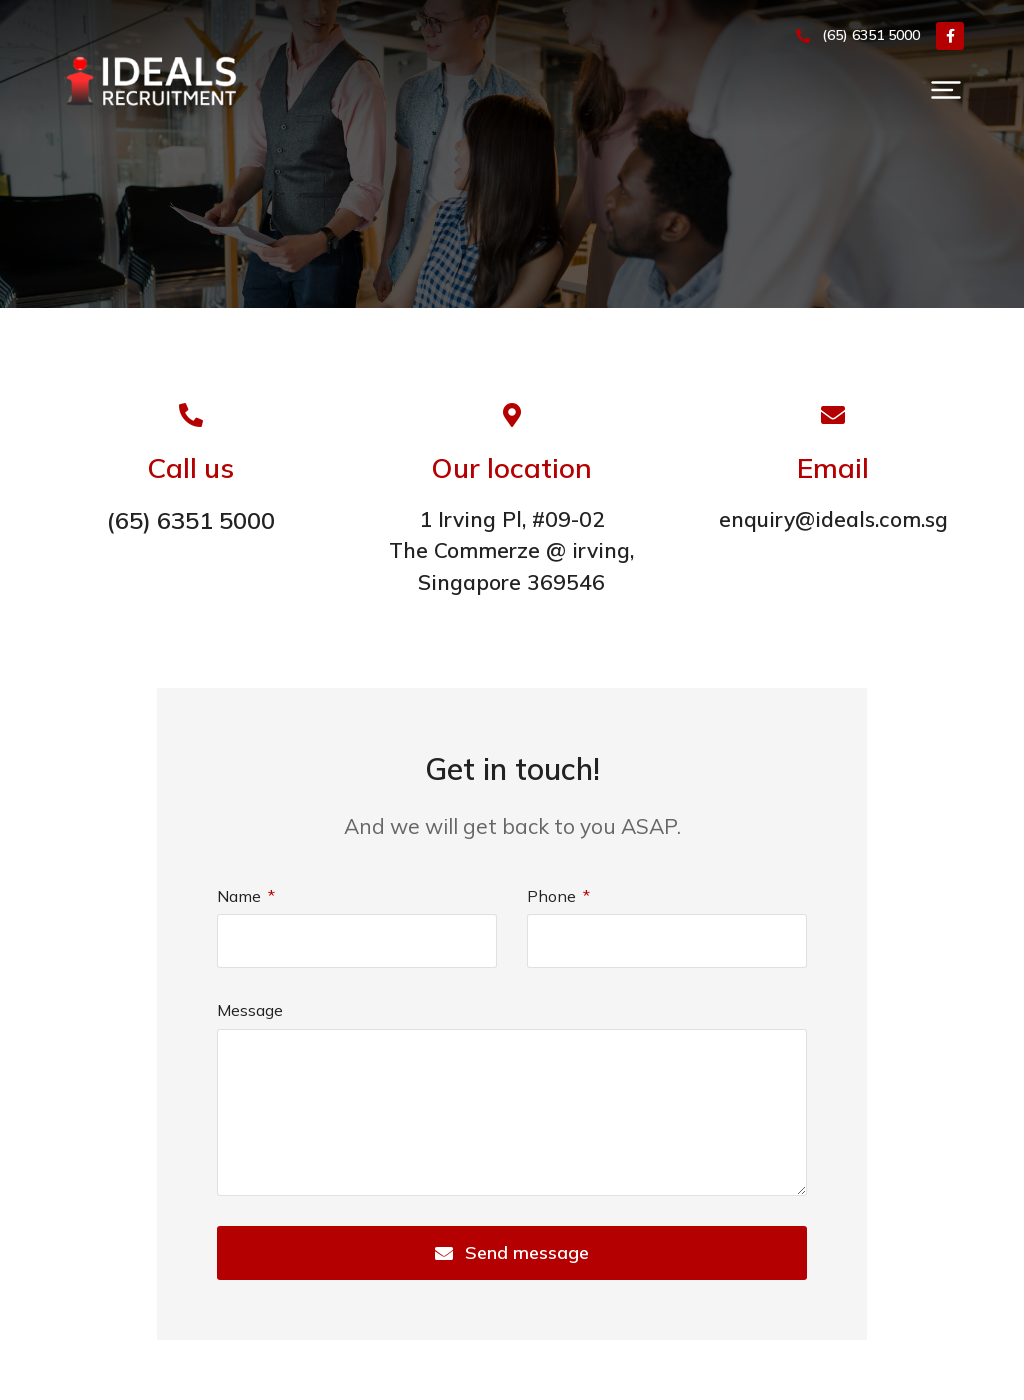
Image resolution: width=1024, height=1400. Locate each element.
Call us (190, 467)
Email (833, 467)
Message (250, 1010)
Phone (553, 896)
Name (241, 896)
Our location (511, 467)
